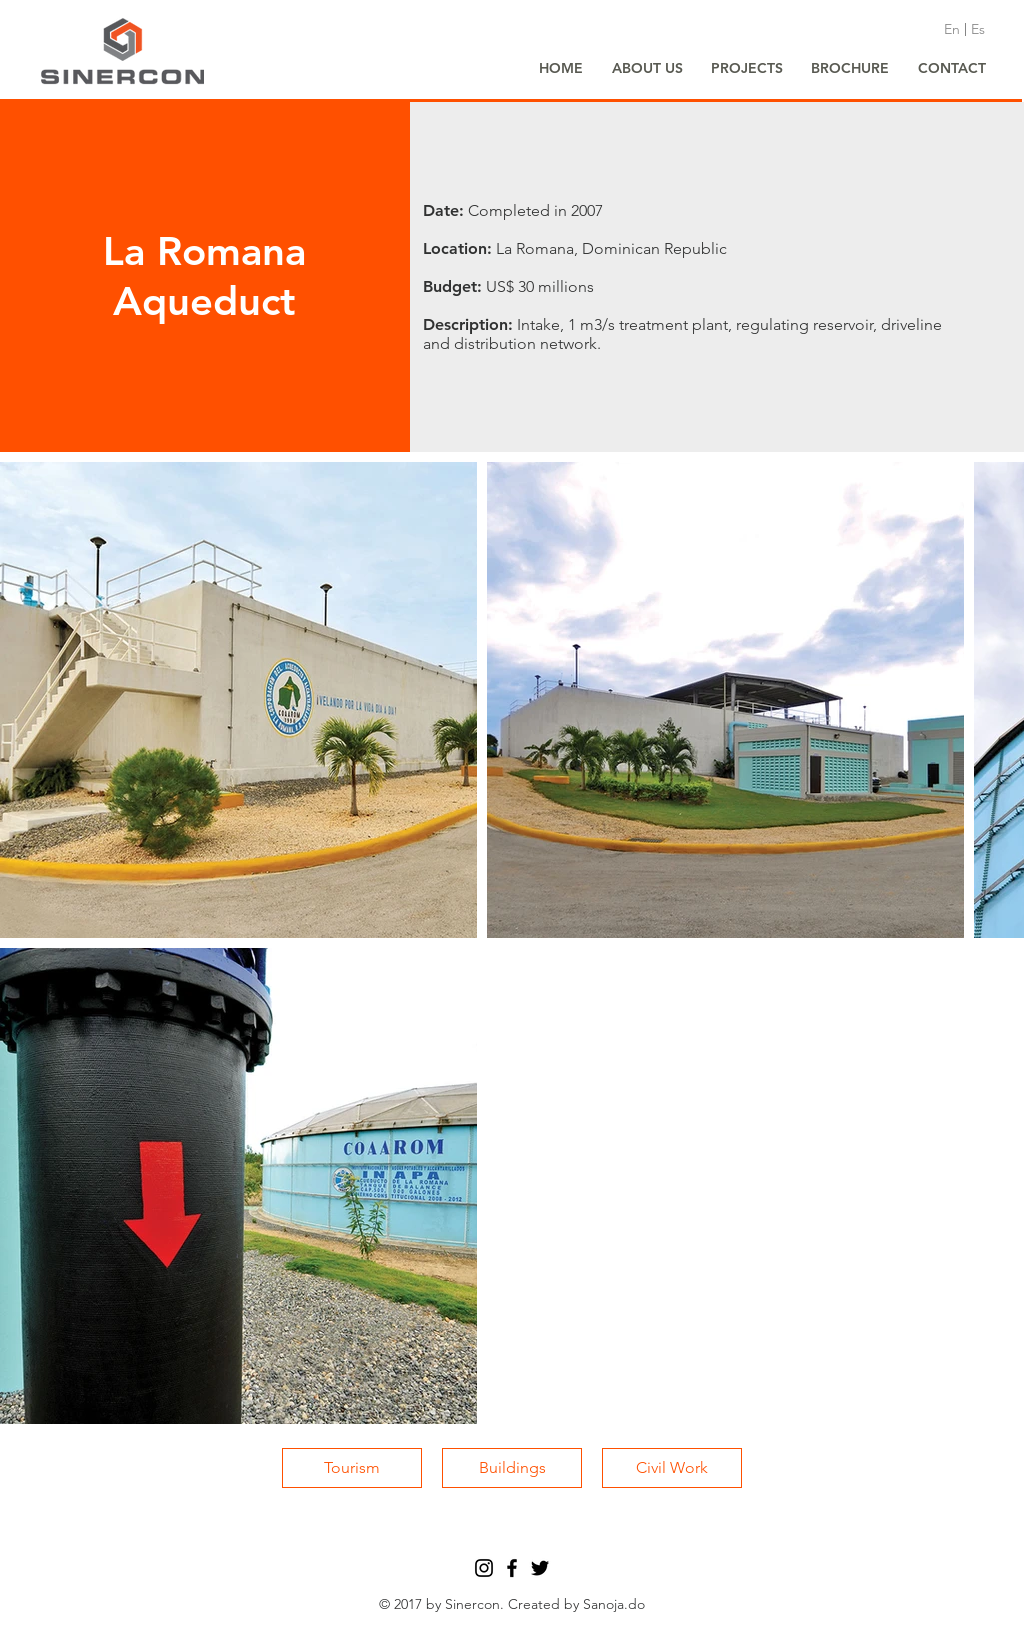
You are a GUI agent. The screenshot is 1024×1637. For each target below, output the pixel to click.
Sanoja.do (614, 1604)
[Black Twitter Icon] (540, 1568)
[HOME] (561, 69)
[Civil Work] (672, 1468)
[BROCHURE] (850, 69)
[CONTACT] (952, 69)
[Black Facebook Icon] (512, 1568)
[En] (952, 30)
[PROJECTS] (747, 69)
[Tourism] (352, 1468)
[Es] (978, 30)
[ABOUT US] (647, 69)
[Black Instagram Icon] (484, 1568)
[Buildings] (512, 1468)
